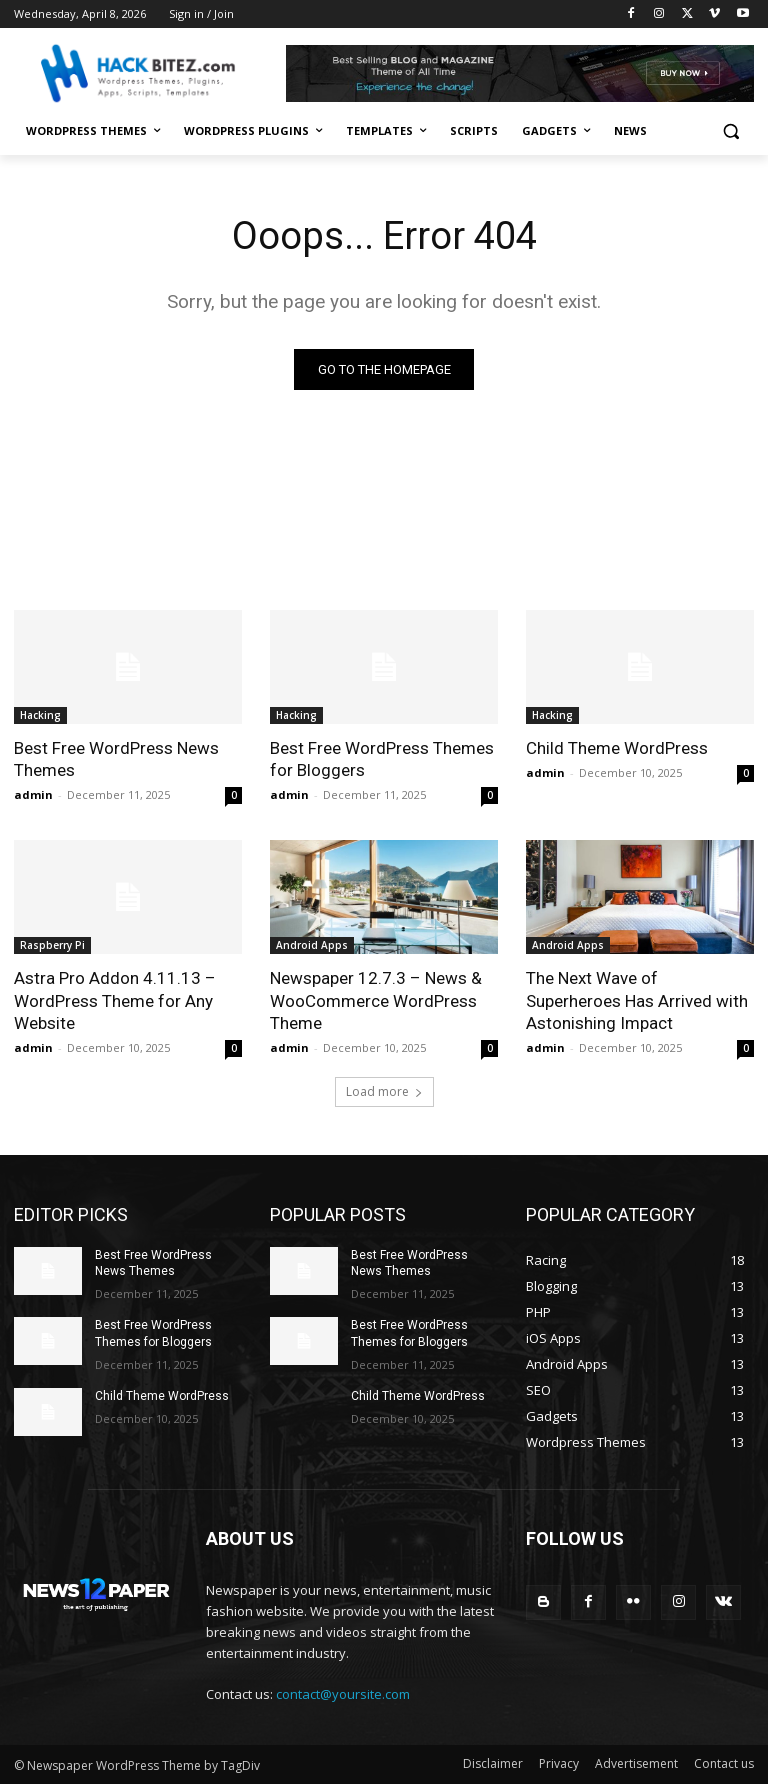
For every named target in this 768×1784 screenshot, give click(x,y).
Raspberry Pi (52, 945)
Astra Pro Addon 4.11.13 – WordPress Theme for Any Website (115, 1000)
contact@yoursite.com (343, 1694)
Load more (384, 1091)
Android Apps (312, 945)
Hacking (40, 715)
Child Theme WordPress (617, 748)
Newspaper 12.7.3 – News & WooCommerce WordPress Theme (376, 1000)
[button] (730, 131)
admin (33, 794)
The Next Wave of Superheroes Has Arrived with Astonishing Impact (637, 1000)
